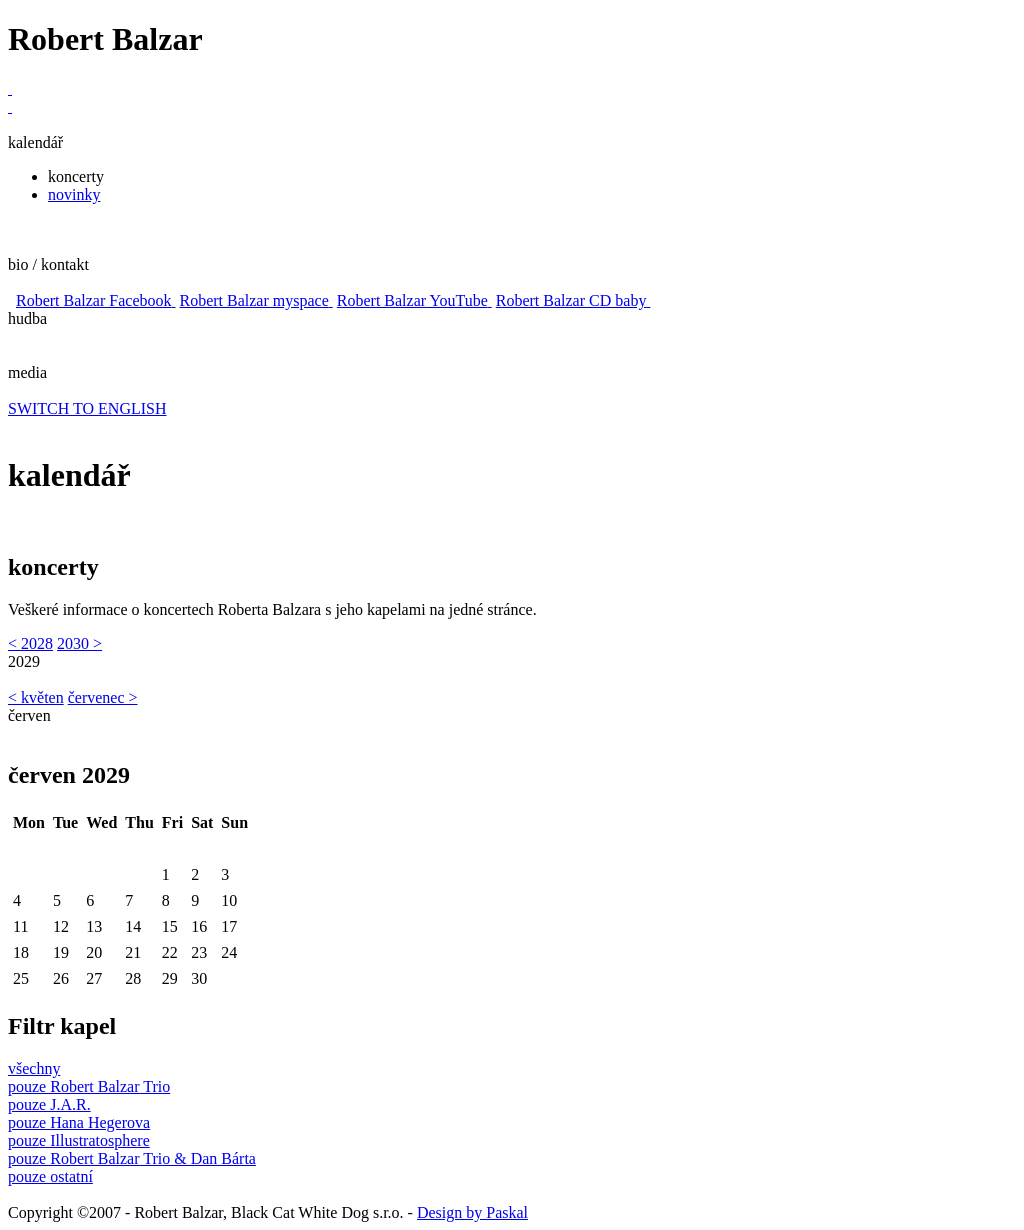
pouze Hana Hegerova (79, 1122)
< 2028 (30, 643)
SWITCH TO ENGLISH (87, 408)
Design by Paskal (472, 1212)
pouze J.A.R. (49, 1104)
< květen (36, 697)
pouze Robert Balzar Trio (89, 1086)
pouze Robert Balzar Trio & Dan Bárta (132, 1158)
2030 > (79, 643)
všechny (34, 1068)
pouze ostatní (50, 1176)
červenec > (103, 697)
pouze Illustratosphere (79, 1140)
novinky (74, 194)
